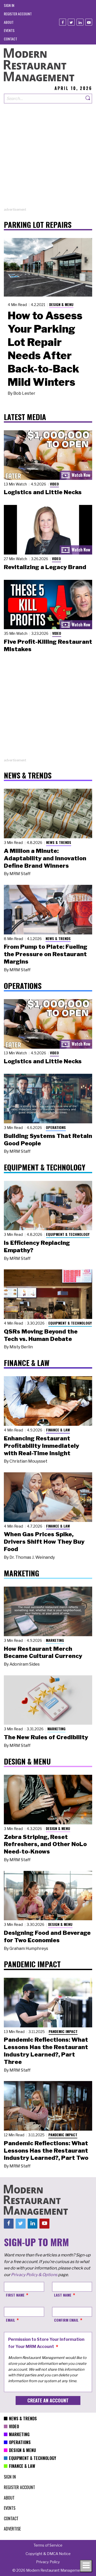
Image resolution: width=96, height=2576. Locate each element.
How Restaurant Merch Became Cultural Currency (43, 1652)
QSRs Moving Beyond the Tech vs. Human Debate (41, 1335)
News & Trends (58, 842)
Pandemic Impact (63, 2031)
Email (10, 2320)
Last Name (62, 2295)
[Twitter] (71, 22)
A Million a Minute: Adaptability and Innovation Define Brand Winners (45, 858)
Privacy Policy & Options (34, 2274)
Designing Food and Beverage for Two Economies (47, 1936)
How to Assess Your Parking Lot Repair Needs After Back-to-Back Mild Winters (45, 348)
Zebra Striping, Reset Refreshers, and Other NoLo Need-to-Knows (45, 1844)
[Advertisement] (48, 159)
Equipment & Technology (68, 1234)
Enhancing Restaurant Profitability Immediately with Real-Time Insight (41, 1446)
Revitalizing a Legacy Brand (45, 567)
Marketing (55, 1640)
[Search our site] (44, 99)
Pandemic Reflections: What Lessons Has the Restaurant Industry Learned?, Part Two (46, 2151)
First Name (15, 2295)
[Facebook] (62, 22)
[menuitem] (9, 5)
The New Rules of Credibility (46, 1737)
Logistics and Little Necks (43, 492)
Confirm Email (66, 2320)
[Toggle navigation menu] (86, 2566)
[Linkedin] (80, 22)
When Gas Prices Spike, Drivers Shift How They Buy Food (44, 1542)
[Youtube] (88, 22)
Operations (56, 1127)
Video (54, 484)
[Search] (88, 99)
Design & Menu (61, 304)
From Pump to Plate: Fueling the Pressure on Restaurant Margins (45, 954)
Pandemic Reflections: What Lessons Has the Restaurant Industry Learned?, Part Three (46, 2050)
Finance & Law (58, 1429)
